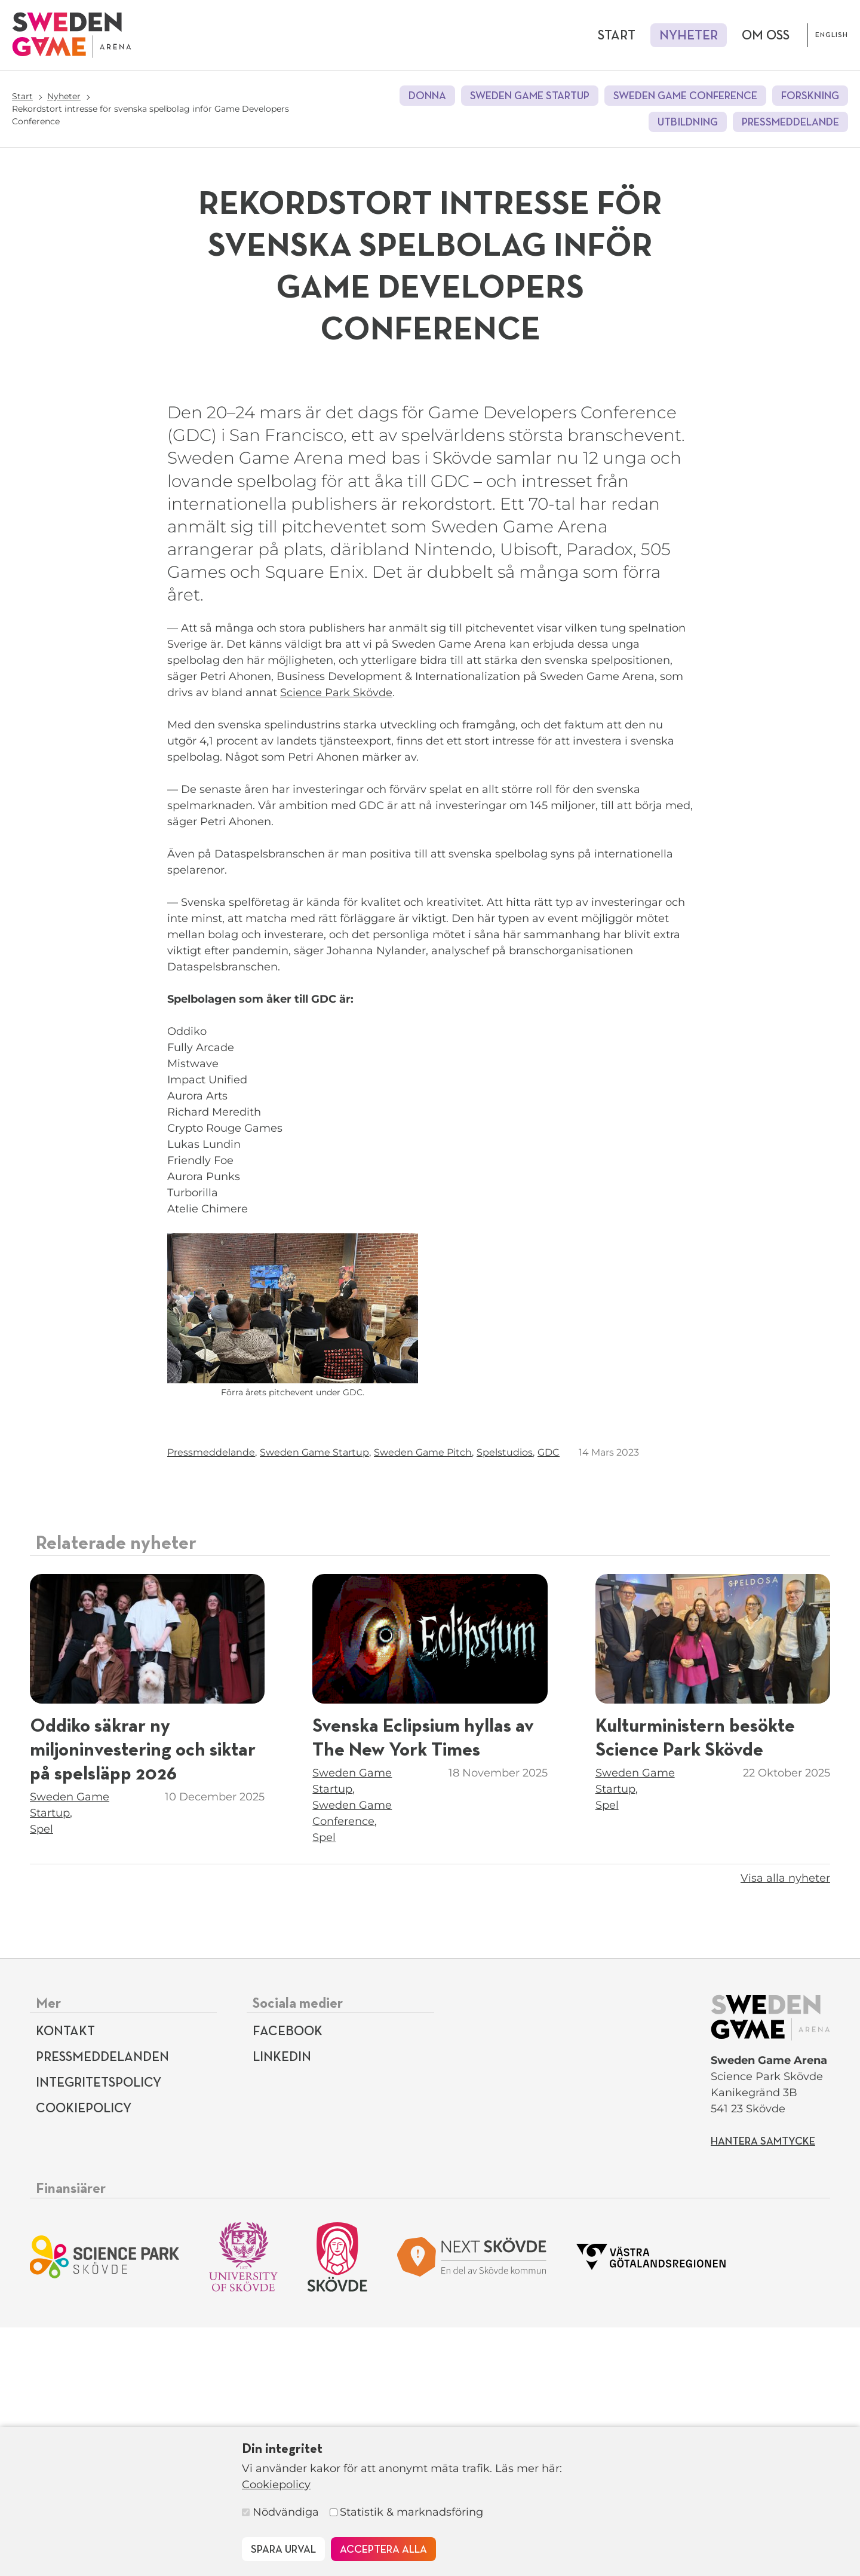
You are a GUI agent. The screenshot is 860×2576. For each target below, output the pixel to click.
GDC (549, 1701)
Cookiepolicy (276, 2484)
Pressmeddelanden (102, 2305)
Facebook (287, 2280)
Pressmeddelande (790, 122)
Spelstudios (505, 1701)
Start (616, 35)
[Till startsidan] (71, 35)
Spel (41, 2077)
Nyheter (688, 35)
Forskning (810, 96)
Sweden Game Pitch (423, 1701)
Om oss (766, 35)
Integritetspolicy (98, 2331)
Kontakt (65, 2280)
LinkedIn (282, 2305)
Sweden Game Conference (685, 96)
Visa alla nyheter (785, 2126)
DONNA (427, 96)
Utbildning (688, 122)
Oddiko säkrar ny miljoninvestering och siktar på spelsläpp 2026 (143, 1998)
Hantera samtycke (763, 2390)
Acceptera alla (383, 2549)
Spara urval (283, 2549)
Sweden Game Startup (529, 96)
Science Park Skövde (336, 941)
